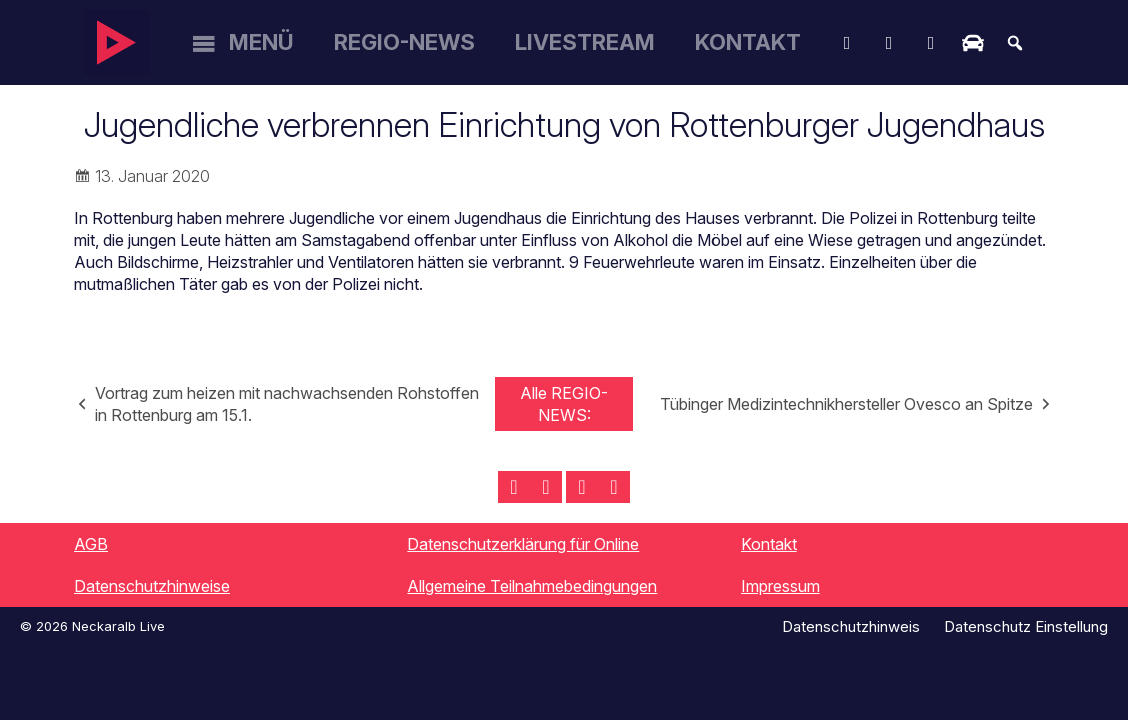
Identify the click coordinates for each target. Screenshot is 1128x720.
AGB (91, 544)
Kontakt (748, 42)
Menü (261, 42)
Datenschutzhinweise (152, 586)
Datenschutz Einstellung (1026, 626)
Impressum (780, 586)
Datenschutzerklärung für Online (523, 544)
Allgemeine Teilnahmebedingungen (532, 586)
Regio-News (404, 42)
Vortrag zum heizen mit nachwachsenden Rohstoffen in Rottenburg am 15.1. (287, 404)
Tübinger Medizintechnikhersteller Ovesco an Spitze (846, 404)
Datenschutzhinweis (851, 626)
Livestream (585, 42)
